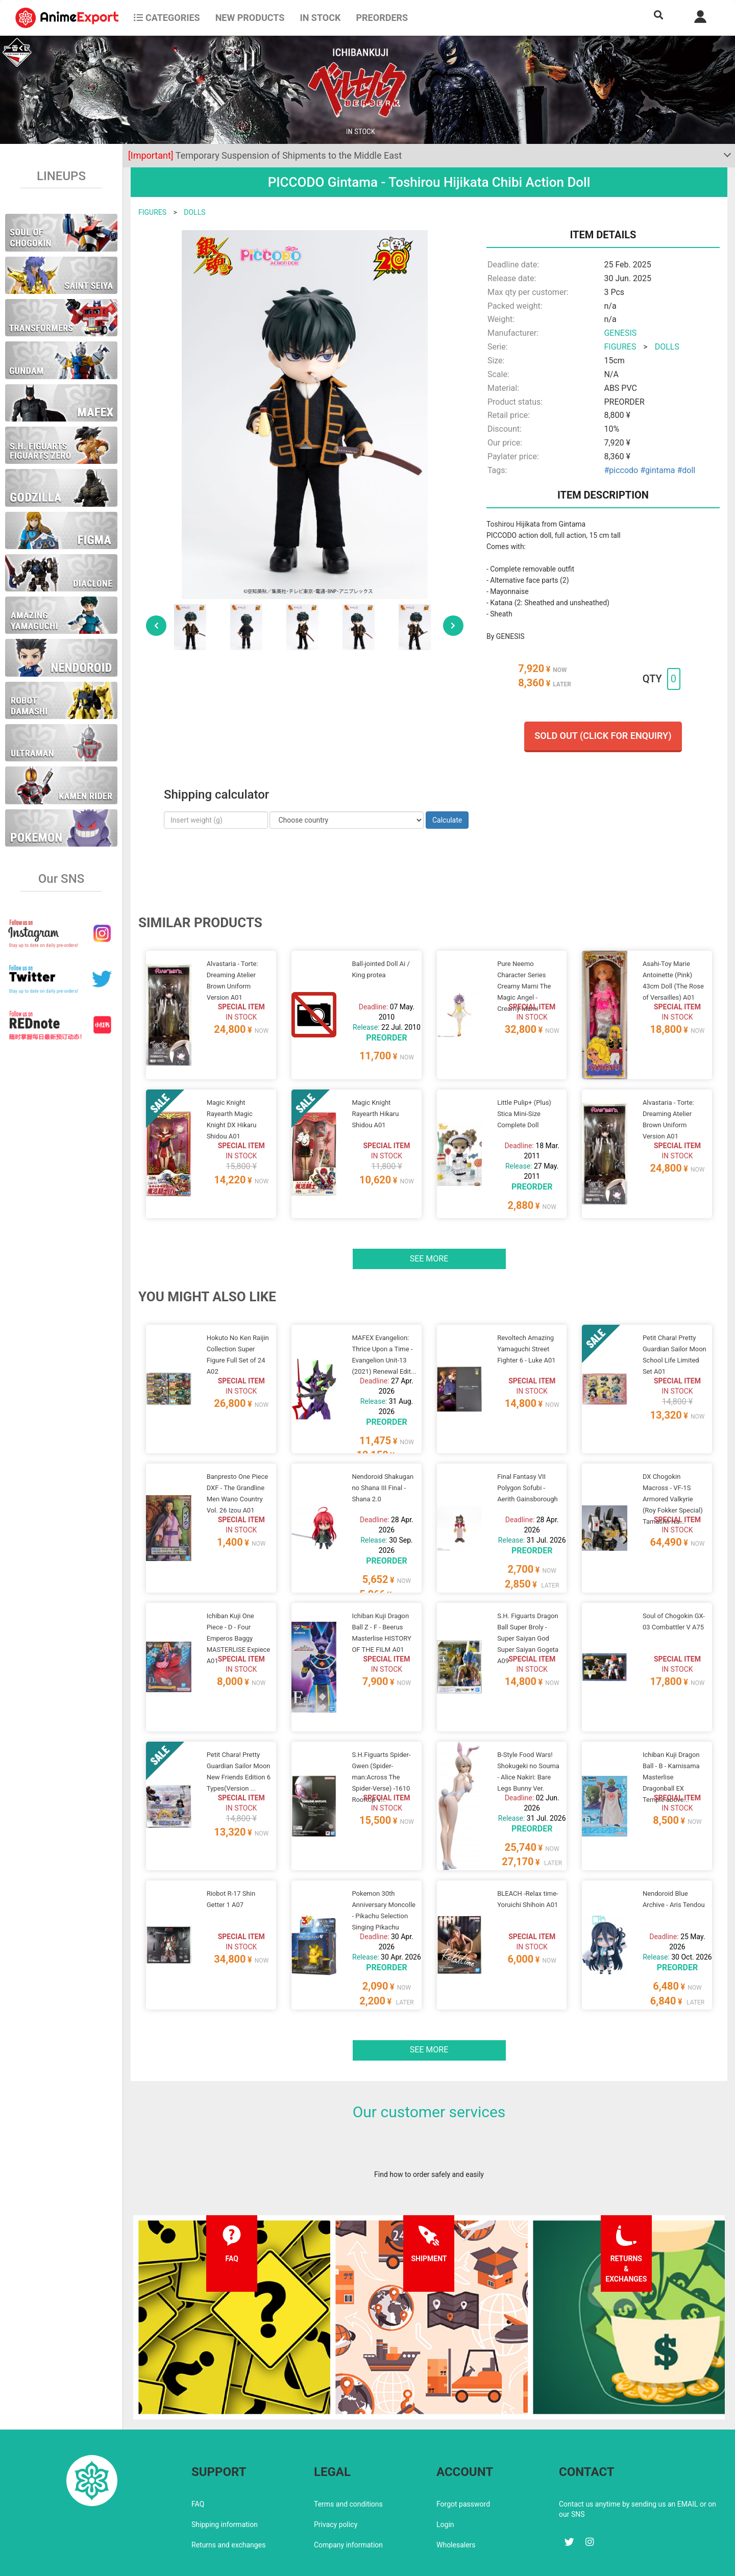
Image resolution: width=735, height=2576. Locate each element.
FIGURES (152, 212)
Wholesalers (456, 2500)
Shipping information (224, 2480)
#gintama (657, 470)
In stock (320, 17)
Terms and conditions (348, 2460)
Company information (348, 2500)
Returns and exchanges (228, 2500)
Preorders (382, 17)
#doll (686, 470)
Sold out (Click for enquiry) (602, 735)
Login (445, 2480)
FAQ (197, 2460)
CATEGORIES (167, 17)
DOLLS (194, 212)
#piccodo (621, 470)
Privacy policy (335, 2480)
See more (429, 1246)
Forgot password (463, 2460)
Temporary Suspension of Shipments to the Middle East (265, 155)
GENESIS (620, 333)
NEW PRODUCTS (250, 17)
